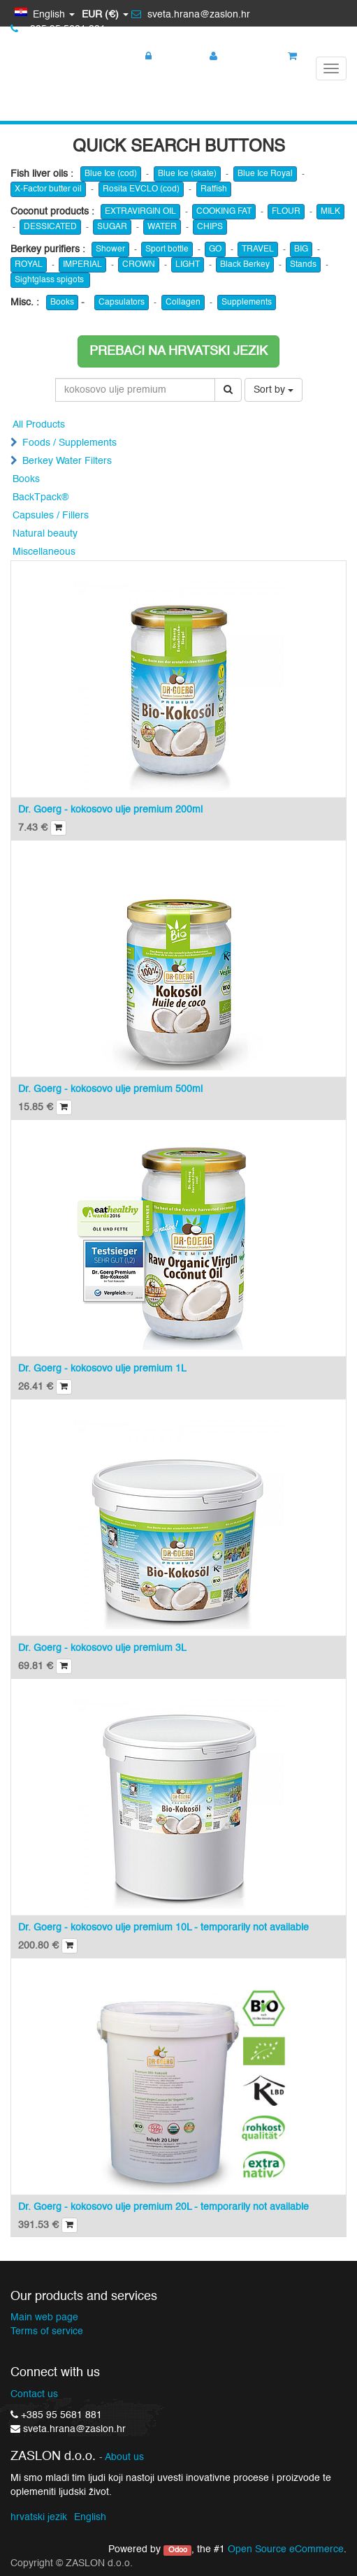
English (90, 2517)
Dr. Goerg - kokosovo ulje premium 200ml (110, 810)
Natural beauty (45, 534)
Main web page (44, 2317)
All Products (39, 425)
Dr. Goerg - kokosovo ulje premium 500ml (110, 1089)
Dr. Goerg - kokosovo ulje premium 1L (102, 1369)
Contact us (34, 2394)
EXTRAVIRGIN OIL (140, 212)
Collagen (183, 302)
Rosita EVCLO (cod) (141, 189)
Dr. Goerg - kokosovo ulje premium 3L (102, 1648)
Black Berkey (245, 265)
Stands (303, 265)
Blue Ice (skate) (187, 174)
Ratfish (214, 189)
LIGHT (187, 265)
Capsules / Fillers (51, 516)
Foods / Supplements (69, 443)
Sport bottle (167, 249)
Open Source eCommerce (286, 2549)
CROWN (138, 265)
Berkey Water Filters (67, 461)
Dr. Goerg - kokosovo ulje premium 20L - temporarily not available (163, 2207)
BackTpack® (40, 497)
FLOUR (286, 212)
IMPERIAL (82, 265)
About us (124, 2457)
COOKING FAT (224, 212)
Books (62, 302)
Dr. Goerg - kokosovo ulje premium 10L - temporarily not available (163, 1928)
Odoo (177, 2550)
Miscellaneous (44, 552)
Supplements (246, 302)
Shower (110, 249)
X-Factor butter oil (48, 189)
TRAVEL (258, 249)
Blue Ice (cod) (111, 174)
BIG (301, 249)
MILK (330, 212)
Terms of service (46, 2331)
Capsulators (122, 302)
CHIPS (210, 227)
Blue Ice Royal (265, 174)
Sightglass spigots (50, 280)
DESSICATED (50, 227)
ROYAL (29, 265)
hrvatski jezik (38, 2517)
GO (215, 249)
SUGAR (112, 227)
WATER (162, 227)
